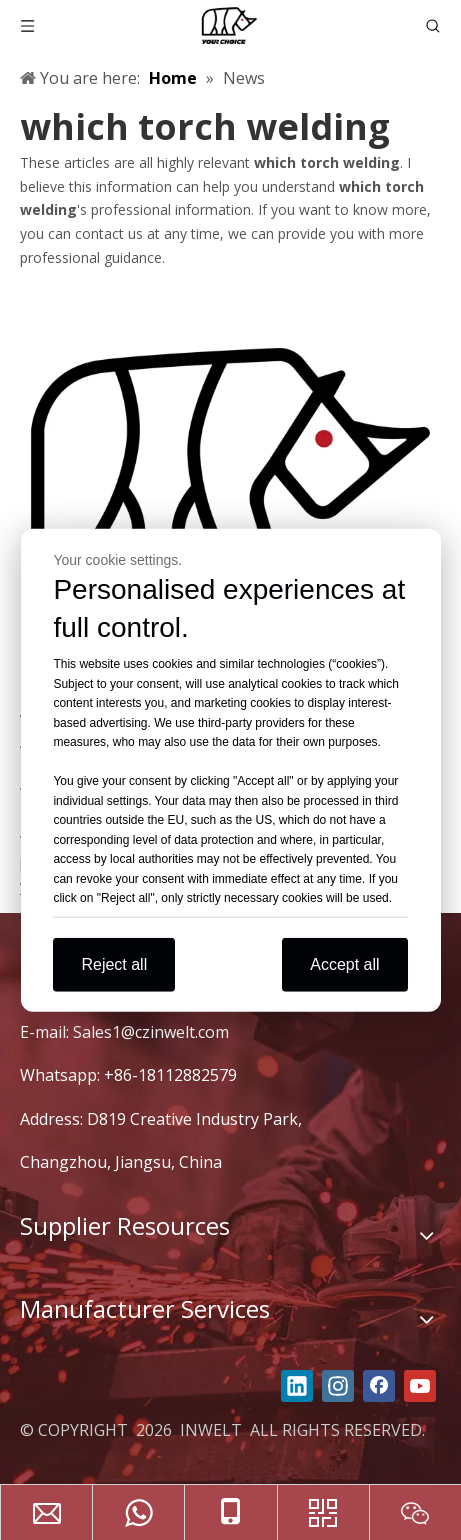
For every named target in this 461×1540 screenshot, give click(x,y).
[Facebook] (379, 1386)
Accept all (344, 963)
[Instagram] (338, 1386)
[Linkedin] (297, 1386)
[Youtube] (420, 1386)
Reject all (114, 963)
